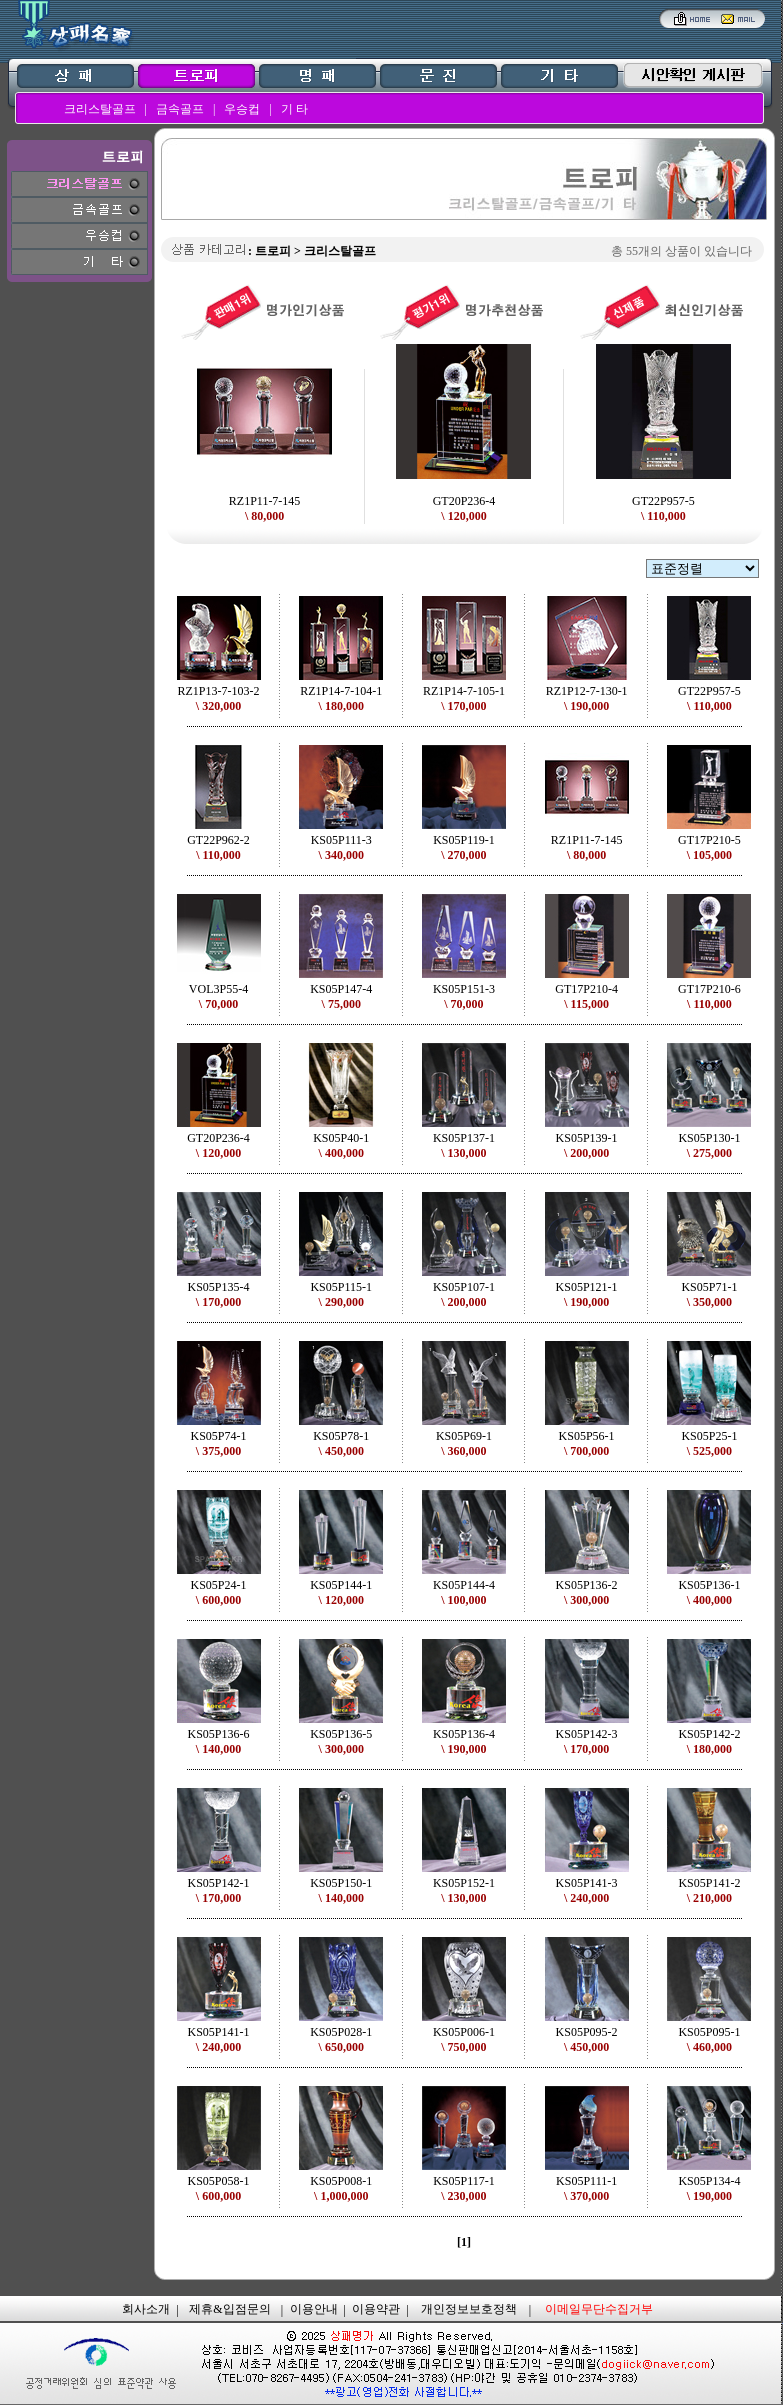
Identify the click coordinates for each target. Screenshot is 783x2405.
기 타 (294, 109)
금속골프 (180, 109)
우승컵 (242, 109)
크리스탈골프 (100, 109)
